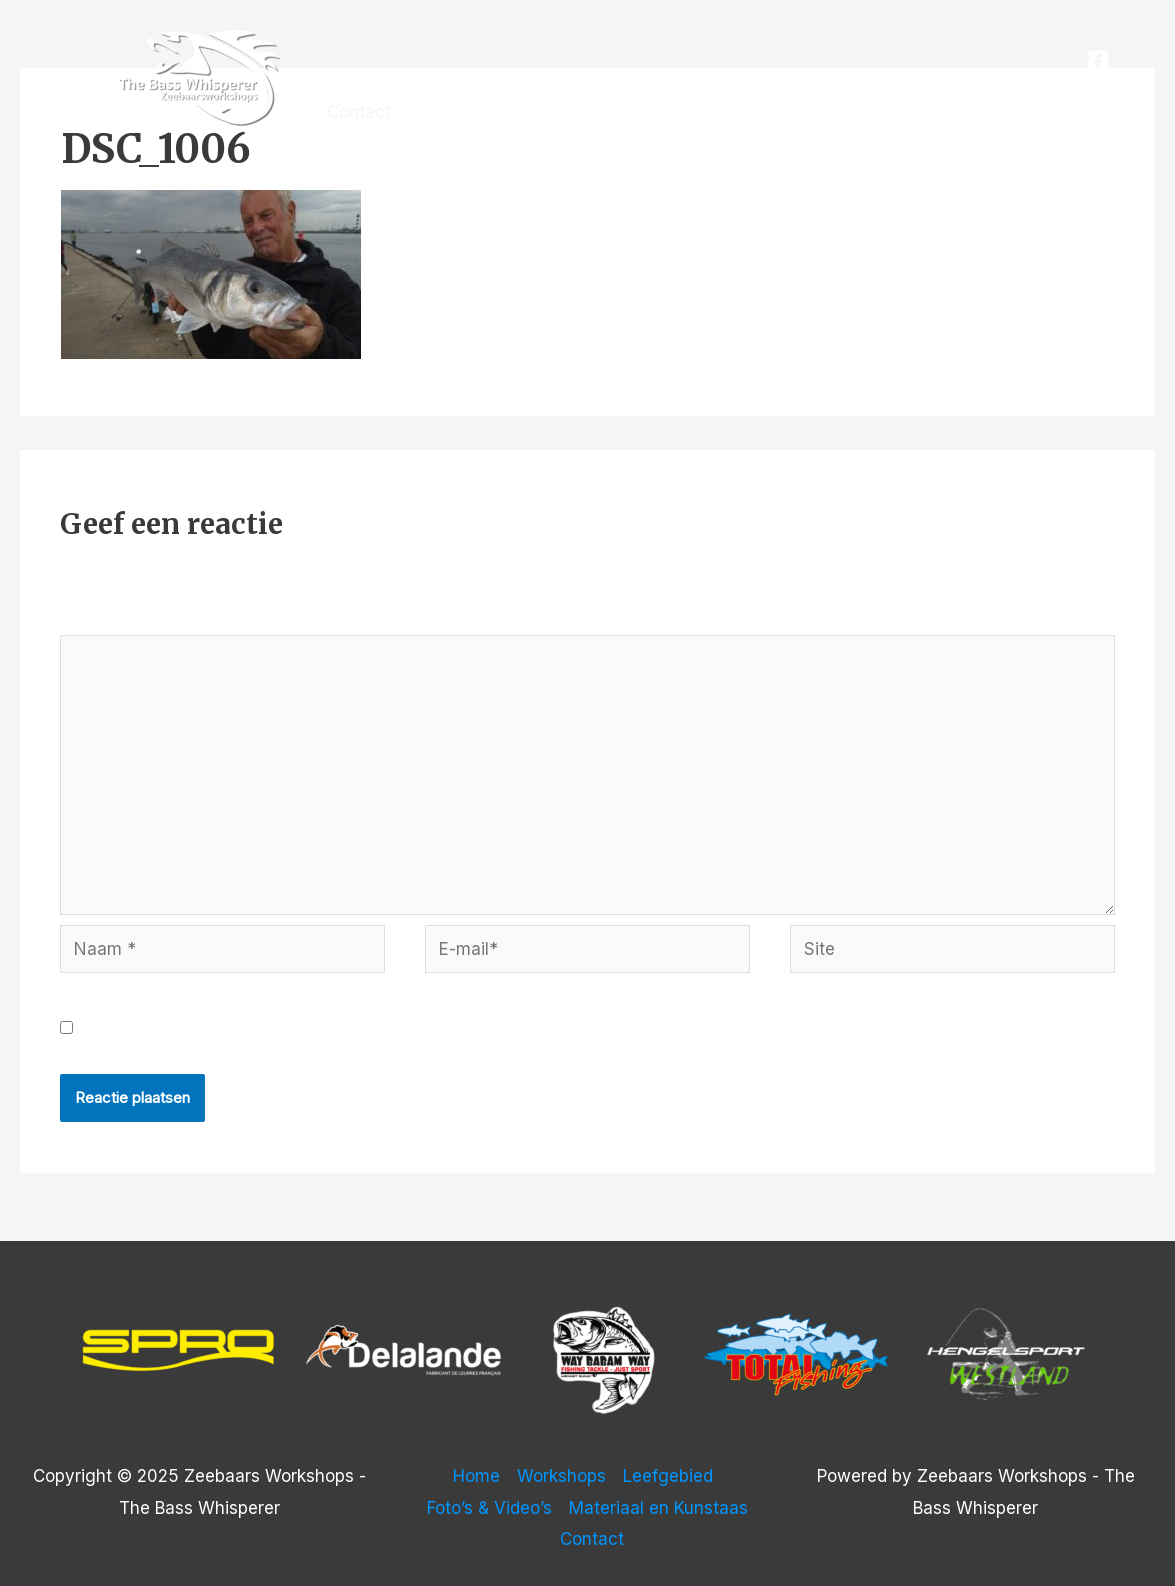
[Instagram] (1104, 91)
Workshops (452, 37)
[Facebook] (1098, 60)
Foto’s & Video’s (717, 37)
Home (350, 37)
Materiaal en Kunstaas (903, 37)
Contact (359, 112)
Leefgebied (576, 37)
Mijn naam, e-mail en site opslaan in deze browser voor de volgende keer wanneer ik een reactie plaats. (506, 1028)
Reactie (97, 619)
